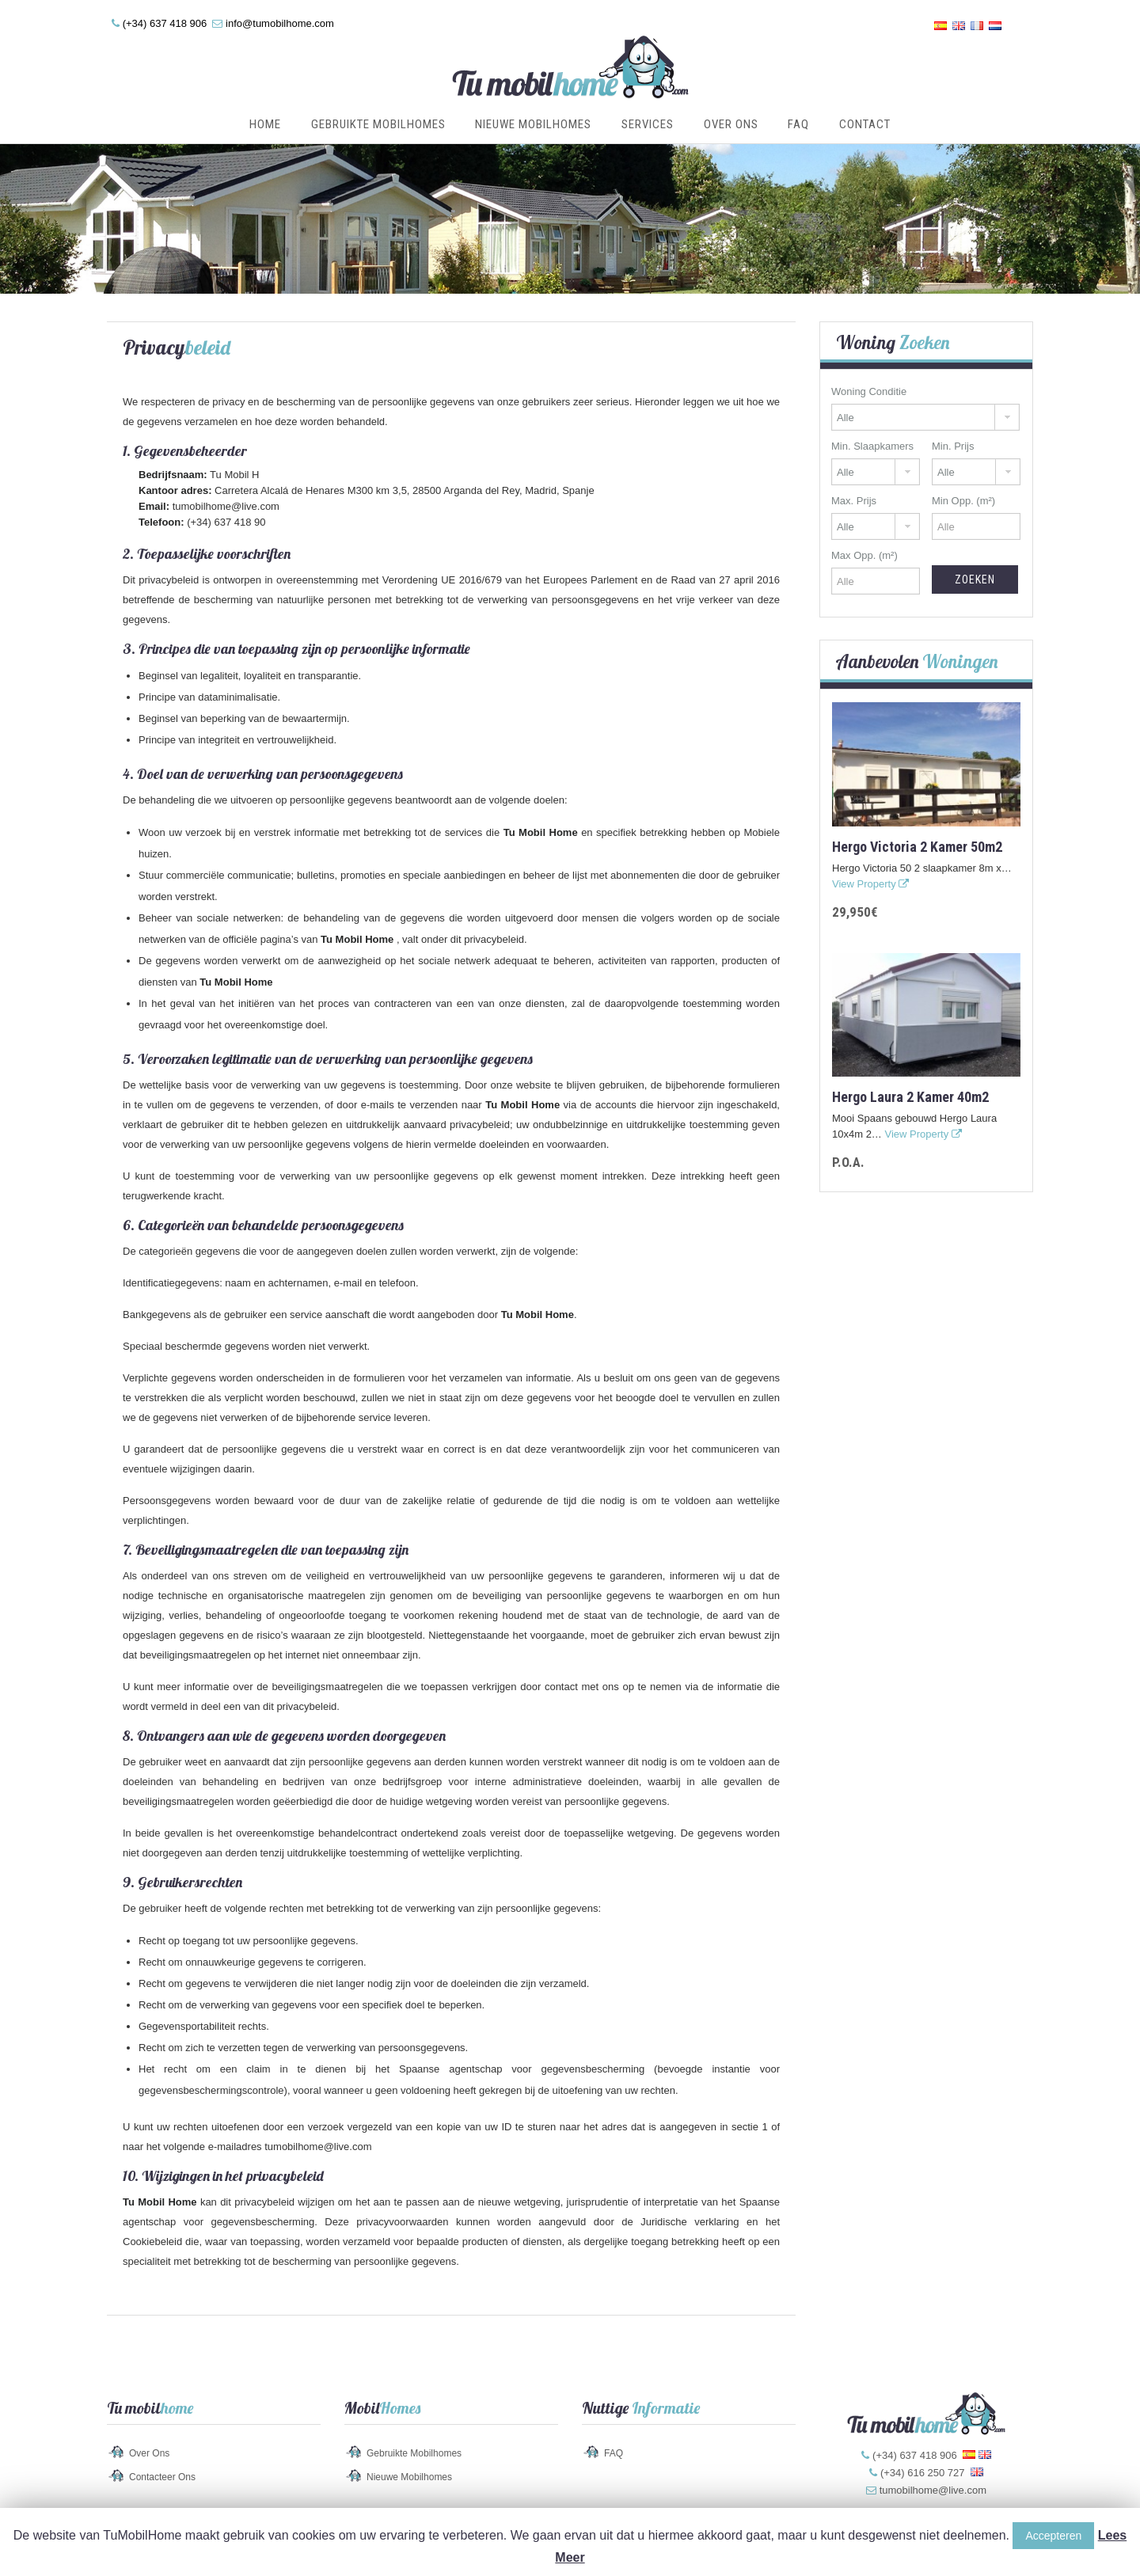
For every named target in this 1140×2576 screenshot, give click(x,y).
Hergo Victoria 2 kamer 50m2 (917, 846)
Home (265, 124)
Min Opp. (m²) (963, 501)
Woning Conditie (868, 391)
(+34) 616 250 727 (922, 2473)
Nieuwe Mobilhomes (533, 124)
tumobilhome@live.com (226, 506)
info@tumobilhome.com (280, 23)
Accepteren (1053, 2535)
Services (647, 124)
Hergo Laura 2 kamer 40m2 (910, 1097)
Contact (865, 124)
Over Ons (731, 124)
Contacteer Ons (162, 2477)
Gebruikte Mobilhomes (378, 124)
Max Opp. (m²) (864, 555)
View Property (870, 884)
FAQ (798, 124)
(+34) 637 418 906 (165, 23)
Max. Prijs (853, 501)
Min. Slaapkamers (872, 446)
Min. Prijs (953, 446)
